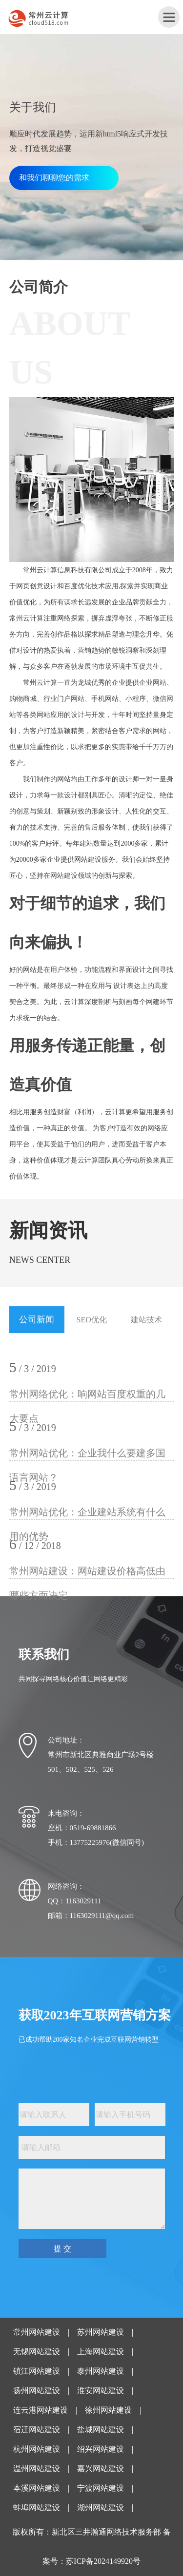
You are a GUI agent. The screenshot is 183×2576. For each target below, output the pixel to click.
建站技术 (146, 1320)
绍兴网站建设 (100, 2449)
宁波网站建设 (100, 2488)
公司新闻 (36, 1319)
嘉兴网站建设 (100, 2468)
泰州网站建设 (100, 2371)
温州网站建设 (36, 2468)
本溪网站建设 (36, 2488)
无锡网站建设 (36, 2351)
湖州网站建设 (100, 2507)
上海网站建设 (100, 2351)
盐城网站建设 (100, 2429)
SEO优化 (92, 1320)
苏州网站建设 (100, 2332)
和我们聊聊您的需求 (54, 178)
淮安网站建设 (100, 2390)
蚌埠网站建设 (36, 2507)
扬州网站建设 (36, 2390)
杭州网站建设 (36, 2449)
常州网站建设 (36, 2332)
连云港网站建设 (40, 2410)
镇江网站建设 (36, 2371)
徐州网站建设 (108, 2410)
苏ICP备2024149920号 (103, 2561)
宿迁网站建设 (36, 2429)
